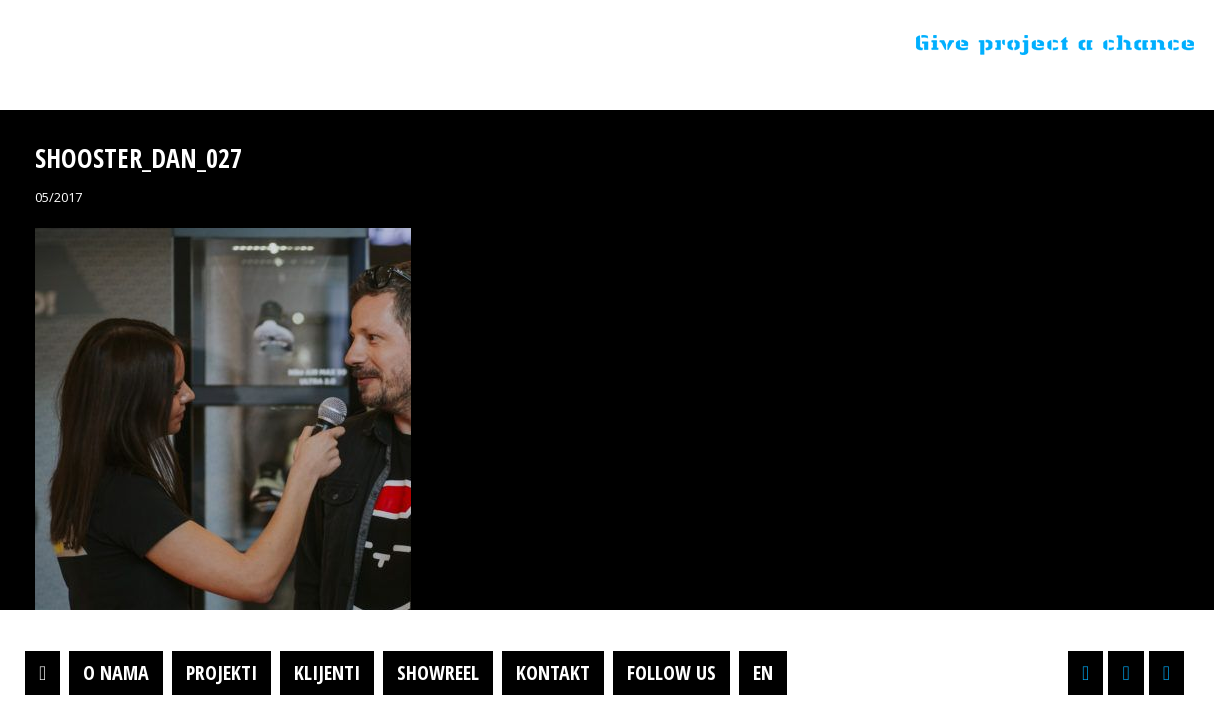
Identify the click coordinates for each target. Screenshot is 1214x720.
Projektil (143, 44)
